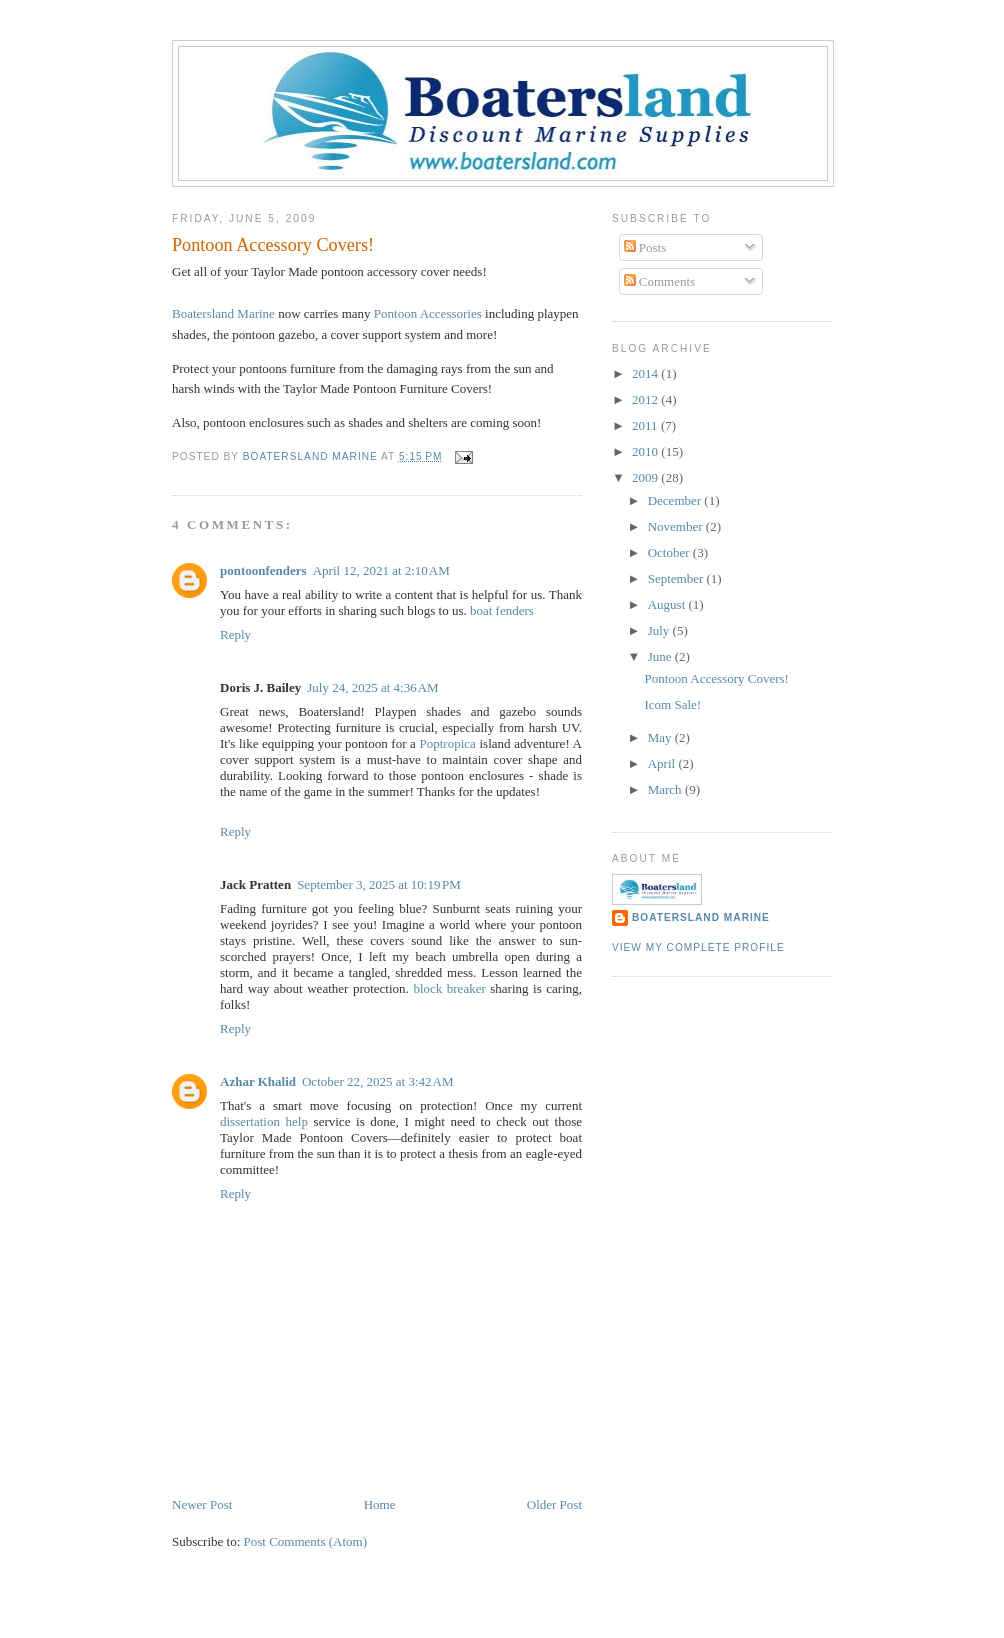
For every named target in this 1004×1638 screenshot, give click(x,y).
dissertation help (267, 1121)
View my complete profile (698, 947)
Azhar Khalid (258, 1081)
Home (380, 1504)
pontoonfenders (263, 570)
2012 (646, 399)
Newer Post (202, 1504)
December (676, 500)
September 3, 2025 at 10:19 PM (379, 884)
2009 (646, 477)
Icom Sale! (672, 704)
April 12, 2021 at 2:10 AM (381, 570)
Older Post (554, 1504)
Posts (645, 247)
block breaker (449, 988)
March (666, 789)
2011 (646, 425)
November (677, 526)
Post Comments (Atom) (306, 1541)
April (663, 763)
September (677, 578)
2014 (646, 373)
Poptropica (448, 743)
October (670, 552)
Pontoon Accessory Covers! (716, 678)
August (668, 604)
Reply (235, 634)
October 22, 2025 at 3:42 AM (377, 1081)
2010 (646, 451)
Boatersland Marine (223, 313)
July (660, 630)
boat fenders (502, 610)
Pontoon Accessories (429, 313)
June (661, 656)
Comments (660, 281)
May (661, 737)
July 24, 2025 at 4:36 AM (372, 687)
